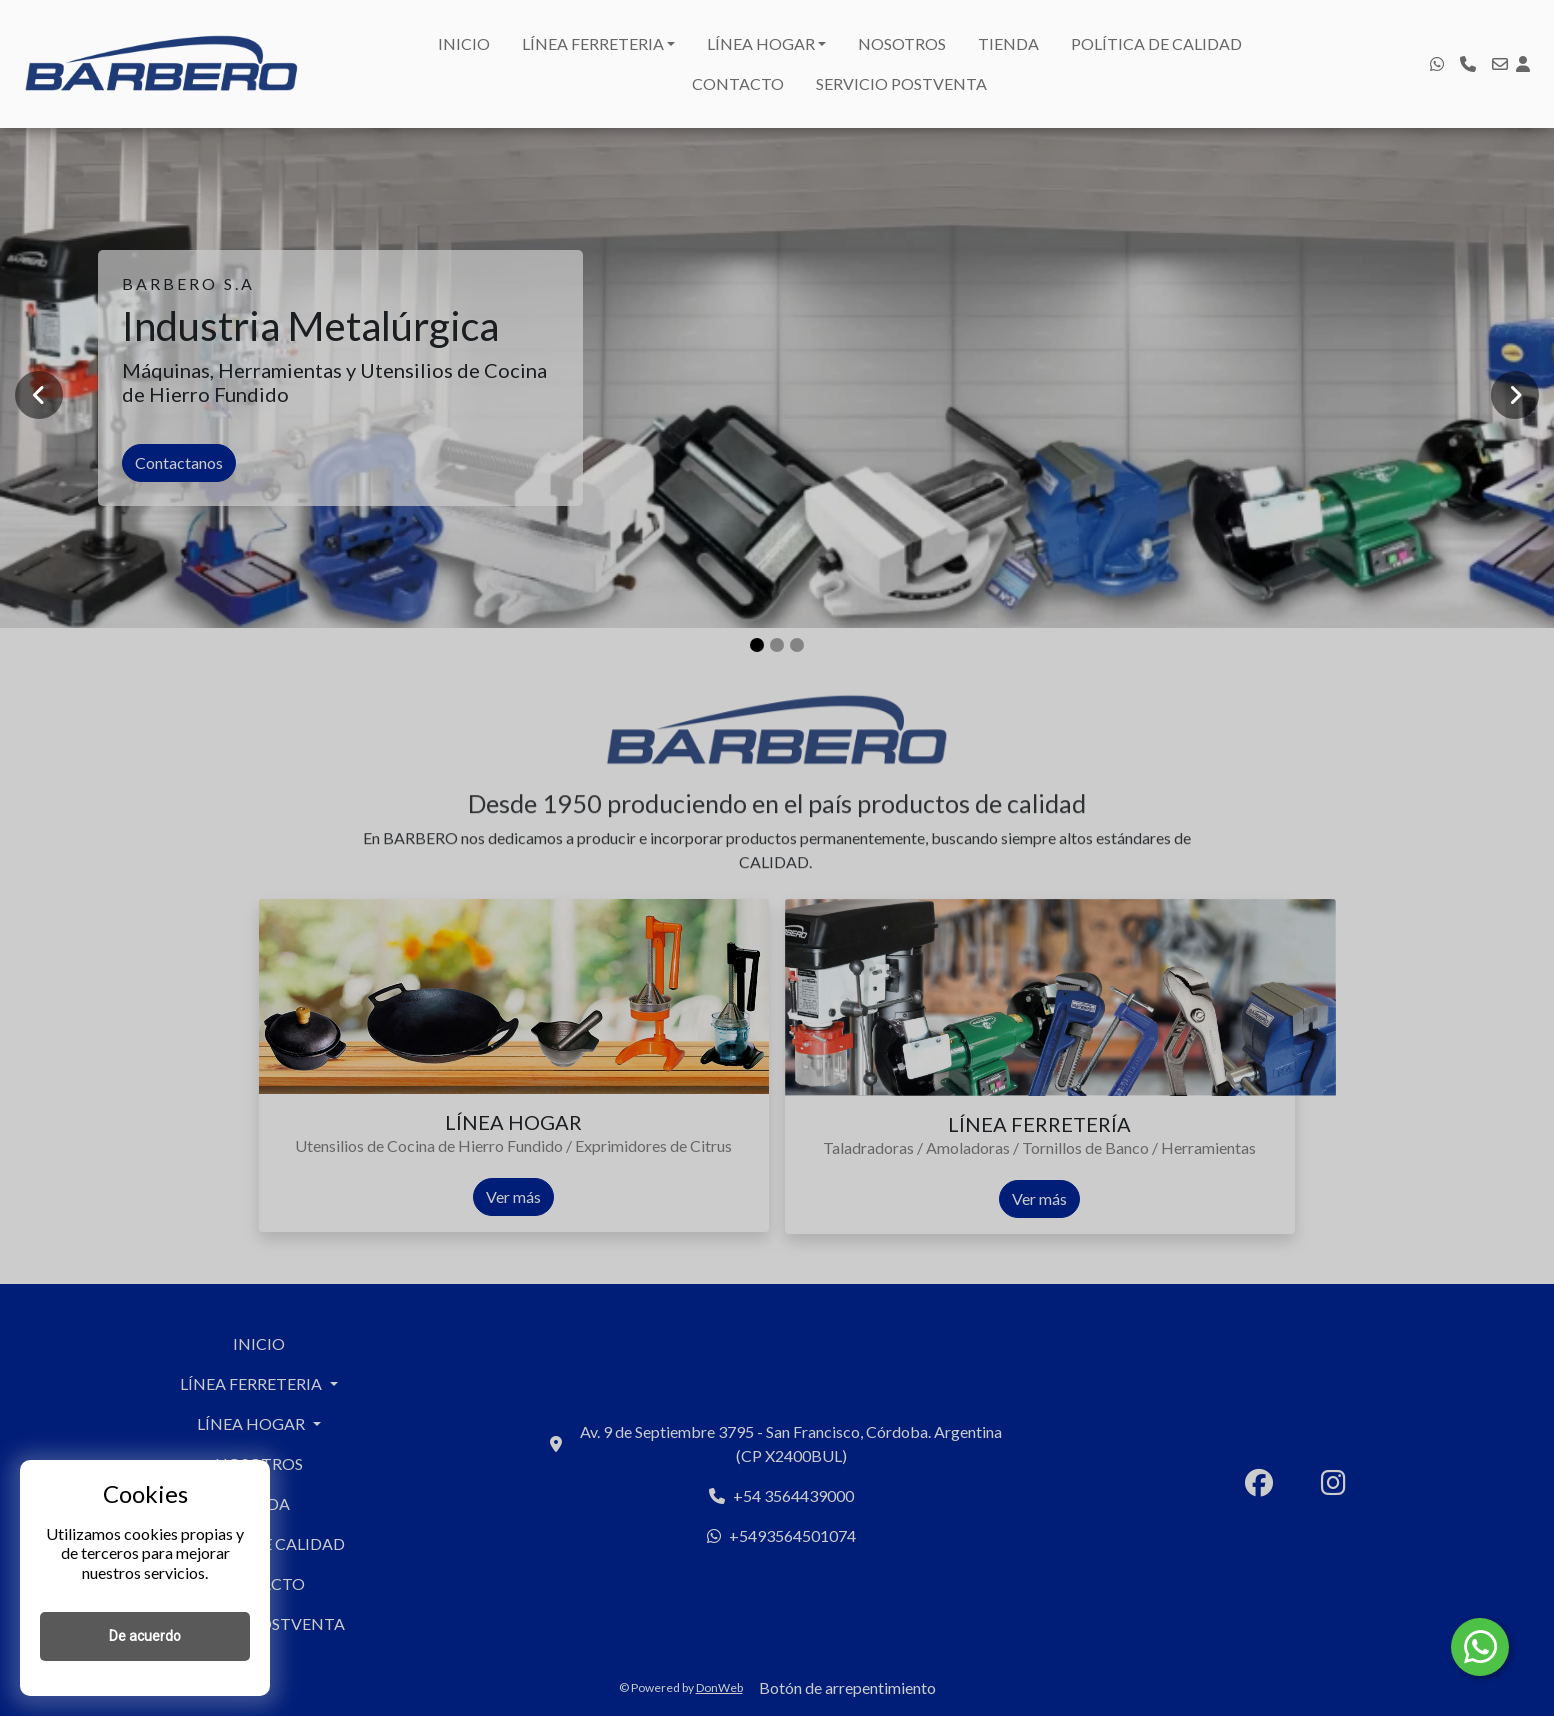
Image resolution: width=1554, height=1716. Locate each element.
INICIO (464, 43)
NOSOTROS (902, 43)
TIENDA (1008, 43)
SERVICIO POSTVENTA (901, 83)
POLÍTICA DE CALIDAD (1156, 43)
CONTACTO (738, 83)
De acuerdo (145, 1636)
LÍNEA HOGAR (761, 43)
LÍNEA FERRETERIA (593, 43)
